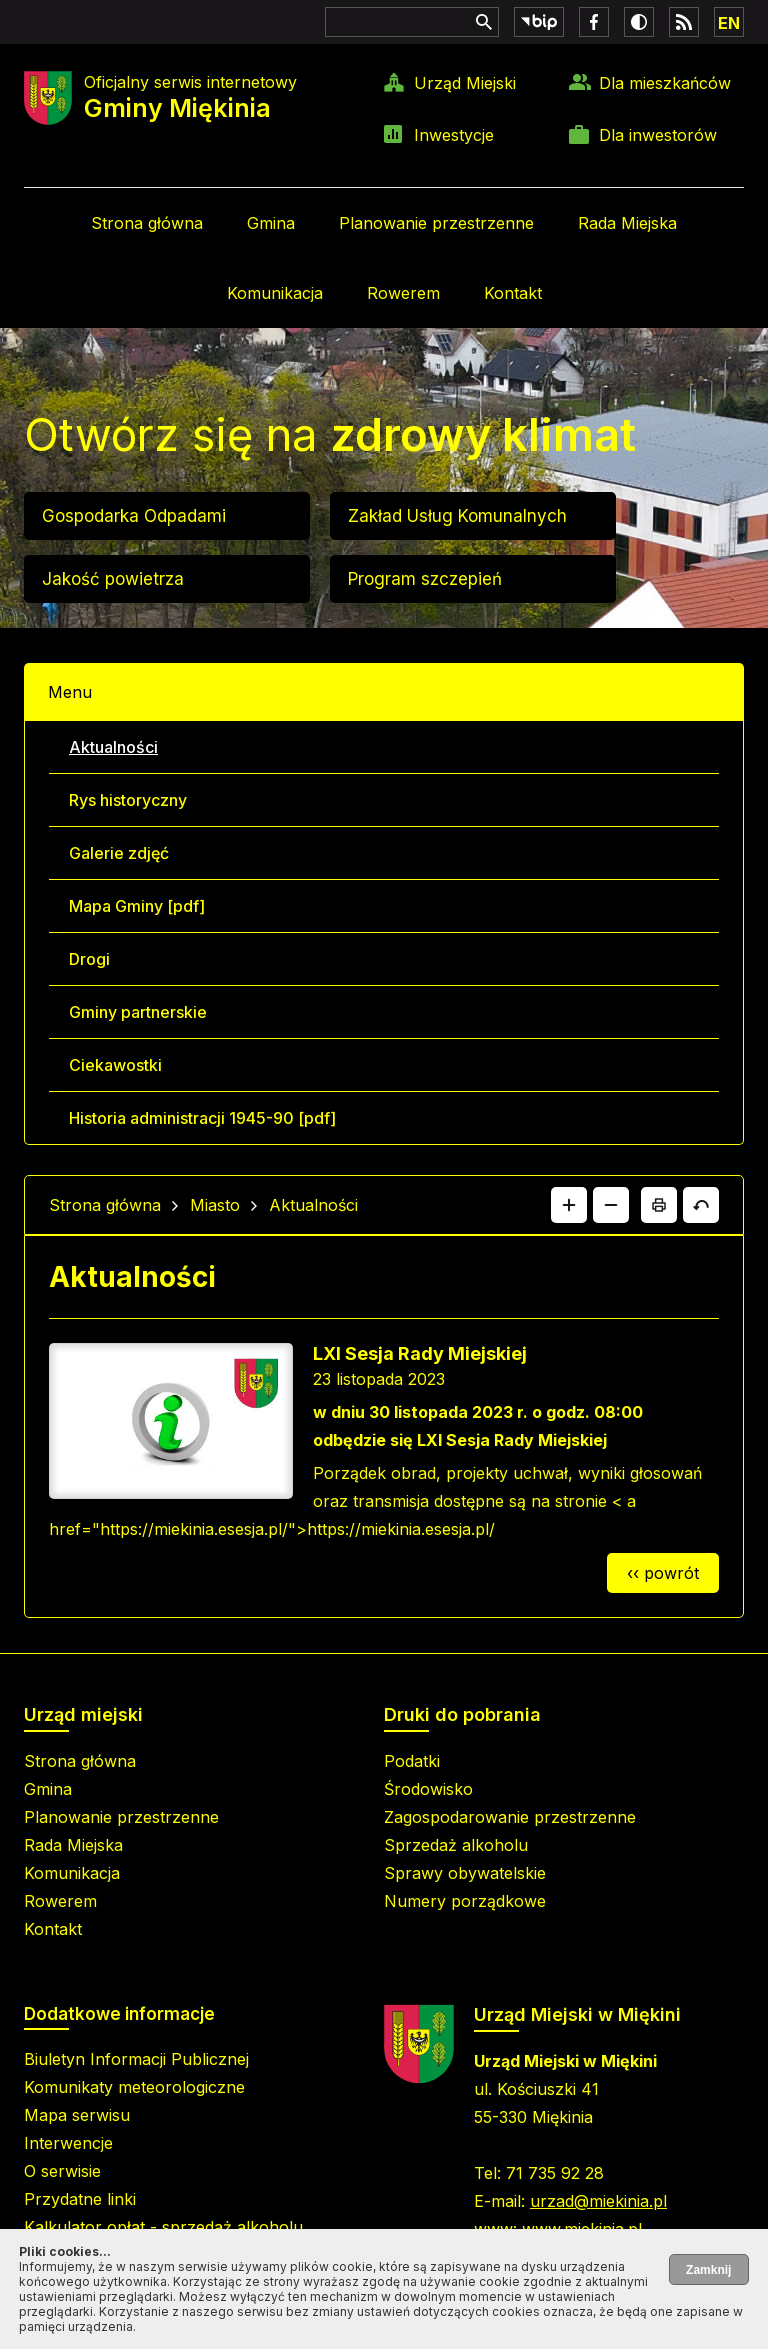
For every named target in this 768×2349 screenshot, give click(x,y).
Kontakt (513, 293)
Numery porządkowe (465, 1901)
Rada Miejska (627, 223)
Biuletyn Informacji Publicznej (136, 2059)
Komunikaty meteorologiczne (134, 2087)
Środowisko (428, 1789)
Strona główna (147, 223)
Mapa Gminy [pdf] (137, 906)
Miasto (215, 1205)
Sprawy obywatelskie (465, 1873)
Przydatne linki (80, 2199)
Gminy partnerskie (138, 1012)
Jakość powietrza (113, 579)
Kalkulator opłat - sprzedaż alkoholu (163, 2227)
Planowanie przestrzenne (436, 223)
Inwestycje (454, 135)
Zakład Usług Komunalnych (457, 516)
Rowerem (403, 293)
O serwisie (62, 2171)
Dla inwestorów (658, 135)
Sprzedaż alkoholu (456, 1845)
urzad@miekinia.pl (598, 2201)
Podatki (412, 1761)
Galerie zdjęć (119, 853)
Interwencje (68, 2143)
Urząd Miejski (465, 83)
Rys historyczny (128, 800)
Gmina (271, 223)
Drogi (89, 959)
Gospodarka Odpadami (134, 516)
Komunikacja (275, 293)
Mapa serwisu (77, 2115)
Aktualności (113, 747)
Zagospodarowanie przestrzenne (510, 1817)
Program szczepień (425, 579)
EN (729, 23)
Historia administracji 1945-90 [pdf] (202, 1118)
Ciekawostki (115, 1065)
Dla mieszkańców (665, 83)
